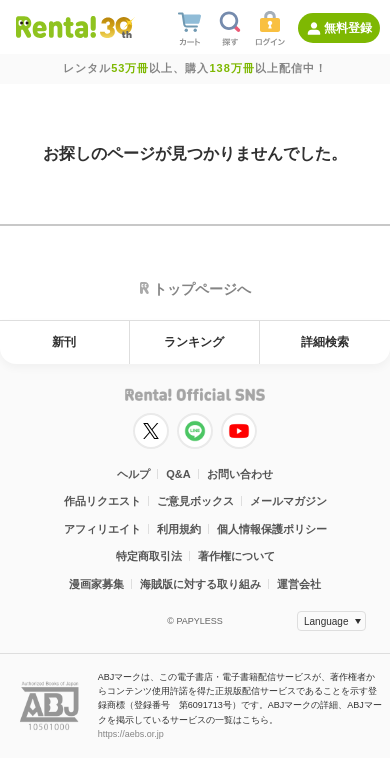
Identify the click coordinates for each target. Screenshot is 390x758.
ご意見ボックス (195, 501)
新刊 (64, 342)
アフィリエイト (102, 529)
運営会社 (299, 584)
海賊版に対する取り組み (200, 584)
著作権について (236, 556)
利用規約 (179, 529)
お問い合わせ (240, 474)
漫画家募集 (96, 584)
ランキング (194, 342)
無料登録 (348, 28)
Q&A (178, 474)
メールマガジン (288, 501)
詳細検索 (325, 342)
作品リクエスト (102, 501)
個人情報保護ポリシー (272, 529)
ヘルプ (133, 474)
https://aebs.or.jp (131, 734)
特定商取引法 (149, 556)
